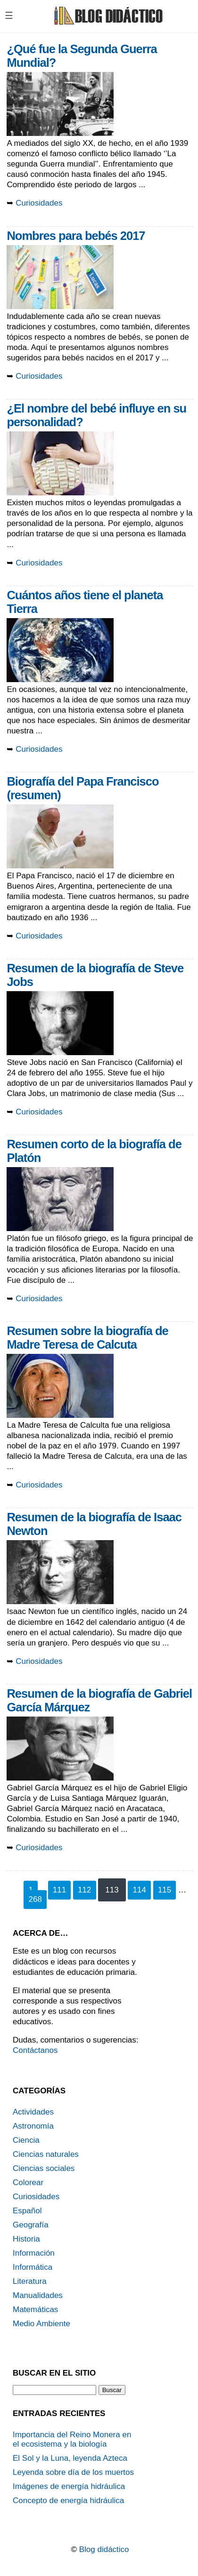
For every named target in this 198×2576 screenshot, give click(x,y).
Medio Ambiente (41, 2323)
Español (27, 2210)
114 (139, 1889)
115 (164, 1889)
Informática (32, 2267)
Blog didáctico (104, 2549)
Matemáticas (35, 2309)
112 (84, 1889)
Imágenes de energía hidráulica (69, 2486)
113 (111, 1889)
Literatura (30, 2281)
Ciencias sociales (43, 2168)
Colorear (28, 2182)
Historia (26, 2238)
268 (34, 1899)
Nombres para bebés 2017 (76, 235)
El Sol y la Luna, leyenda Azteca (70, 2458)
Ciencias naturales (46, 2154)
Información (34, 2253)
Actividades (33, 2111)
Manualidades (38, 2295)
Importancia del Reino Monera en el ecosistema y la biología (72, 2439)
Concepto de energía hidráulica (68, 2500)
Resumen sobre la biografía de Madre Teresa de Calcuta (87, 1337)
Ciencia (26, 2140)
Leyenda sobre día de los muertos (73, 2472)
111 (59, 1889)
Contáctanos (35, 2050)
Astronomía (33, 2126)
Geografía (31, 2224)
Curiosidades (39, 203)
